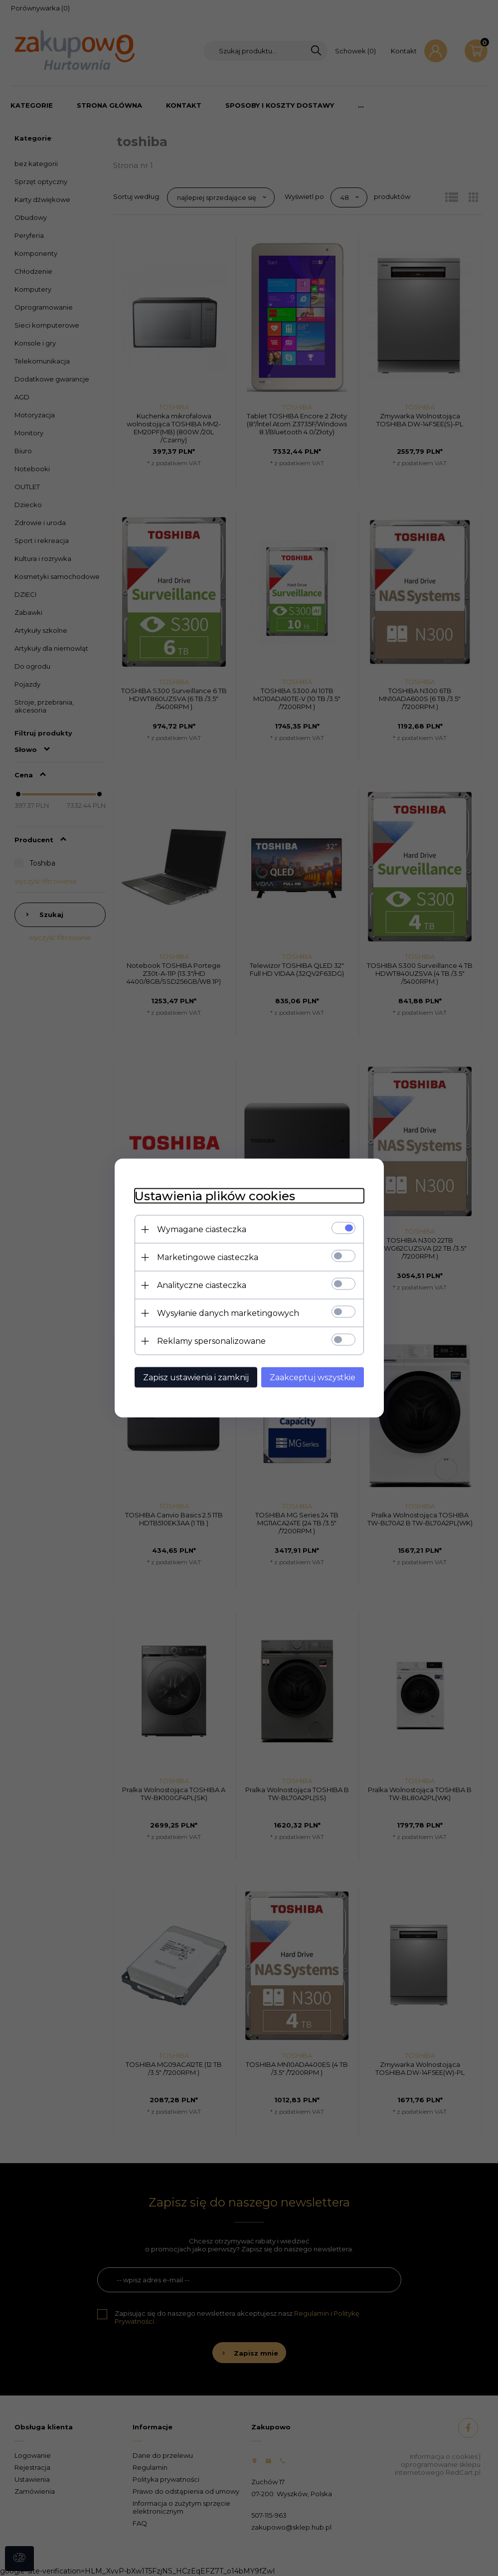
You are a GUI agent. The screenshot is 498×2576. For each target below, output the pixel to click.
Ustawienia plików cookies (215, 1196)
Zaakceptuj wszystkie (312, 1377)
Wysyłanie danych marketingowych (228, 1313)
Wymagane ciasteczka (201, 1229)
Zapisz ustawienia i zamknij (196, 1377)
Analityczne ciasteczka (201, 1285)
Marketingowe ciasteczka (207, 1257)
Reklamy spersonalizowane (211, 1341)
